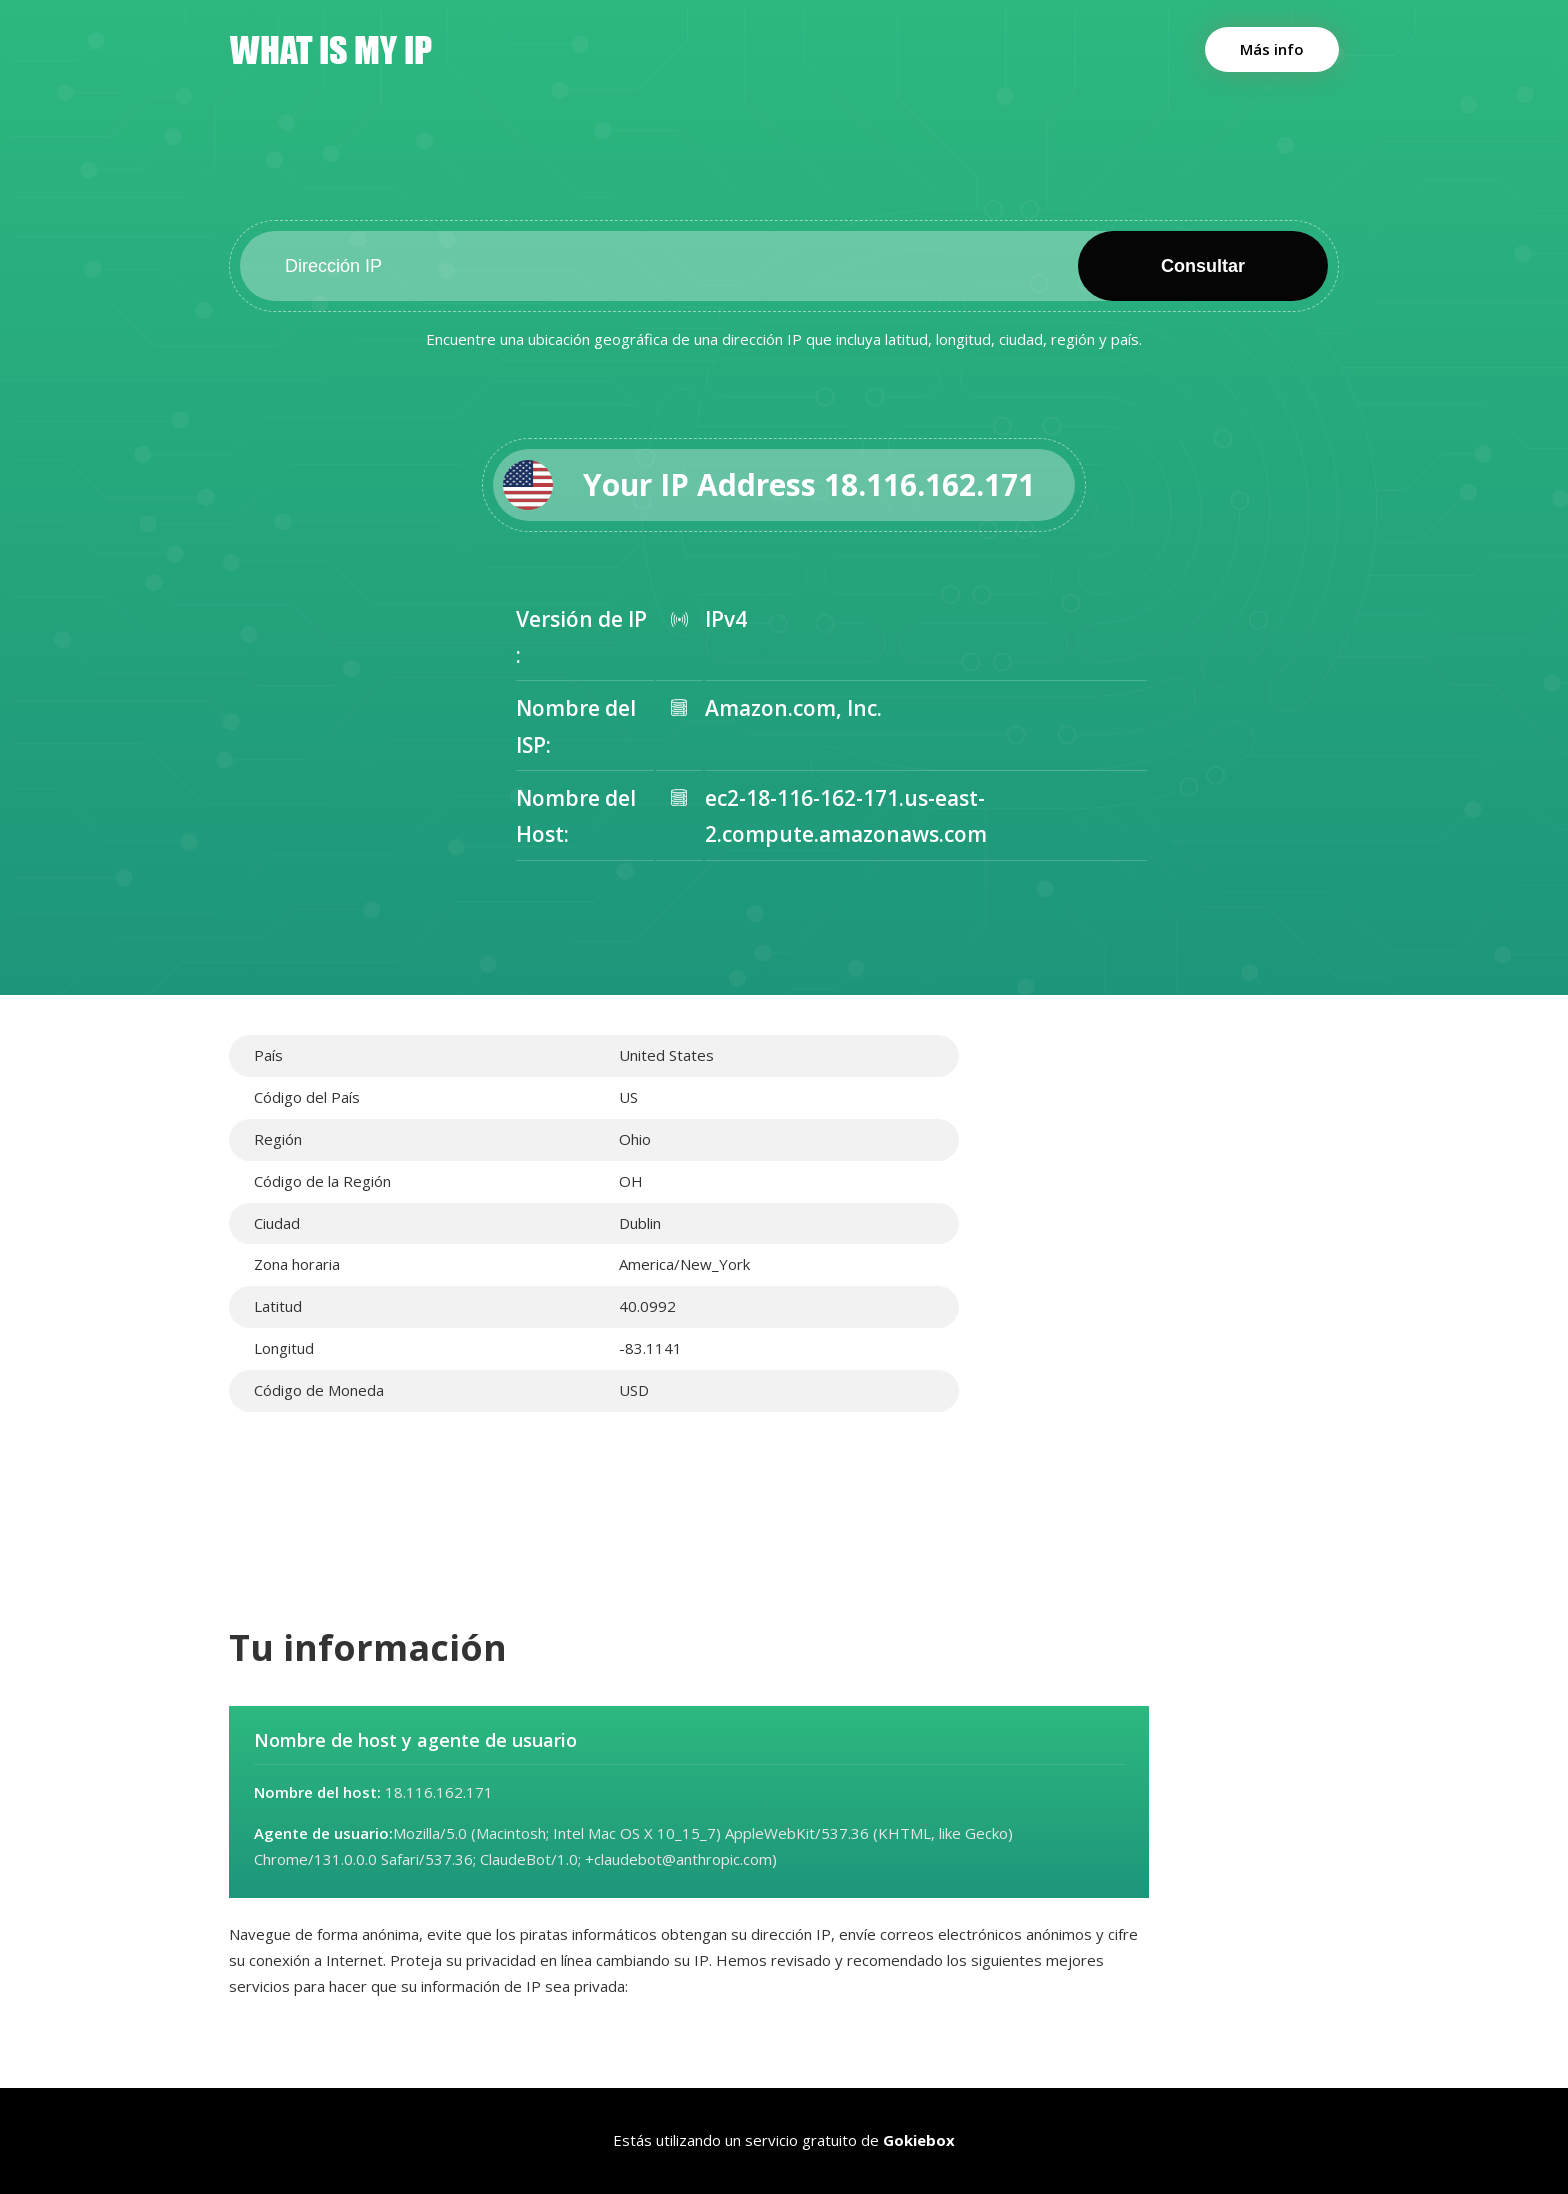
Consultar (1203, 266)
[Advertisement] (1164, 1175)
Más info (1272, 49)
